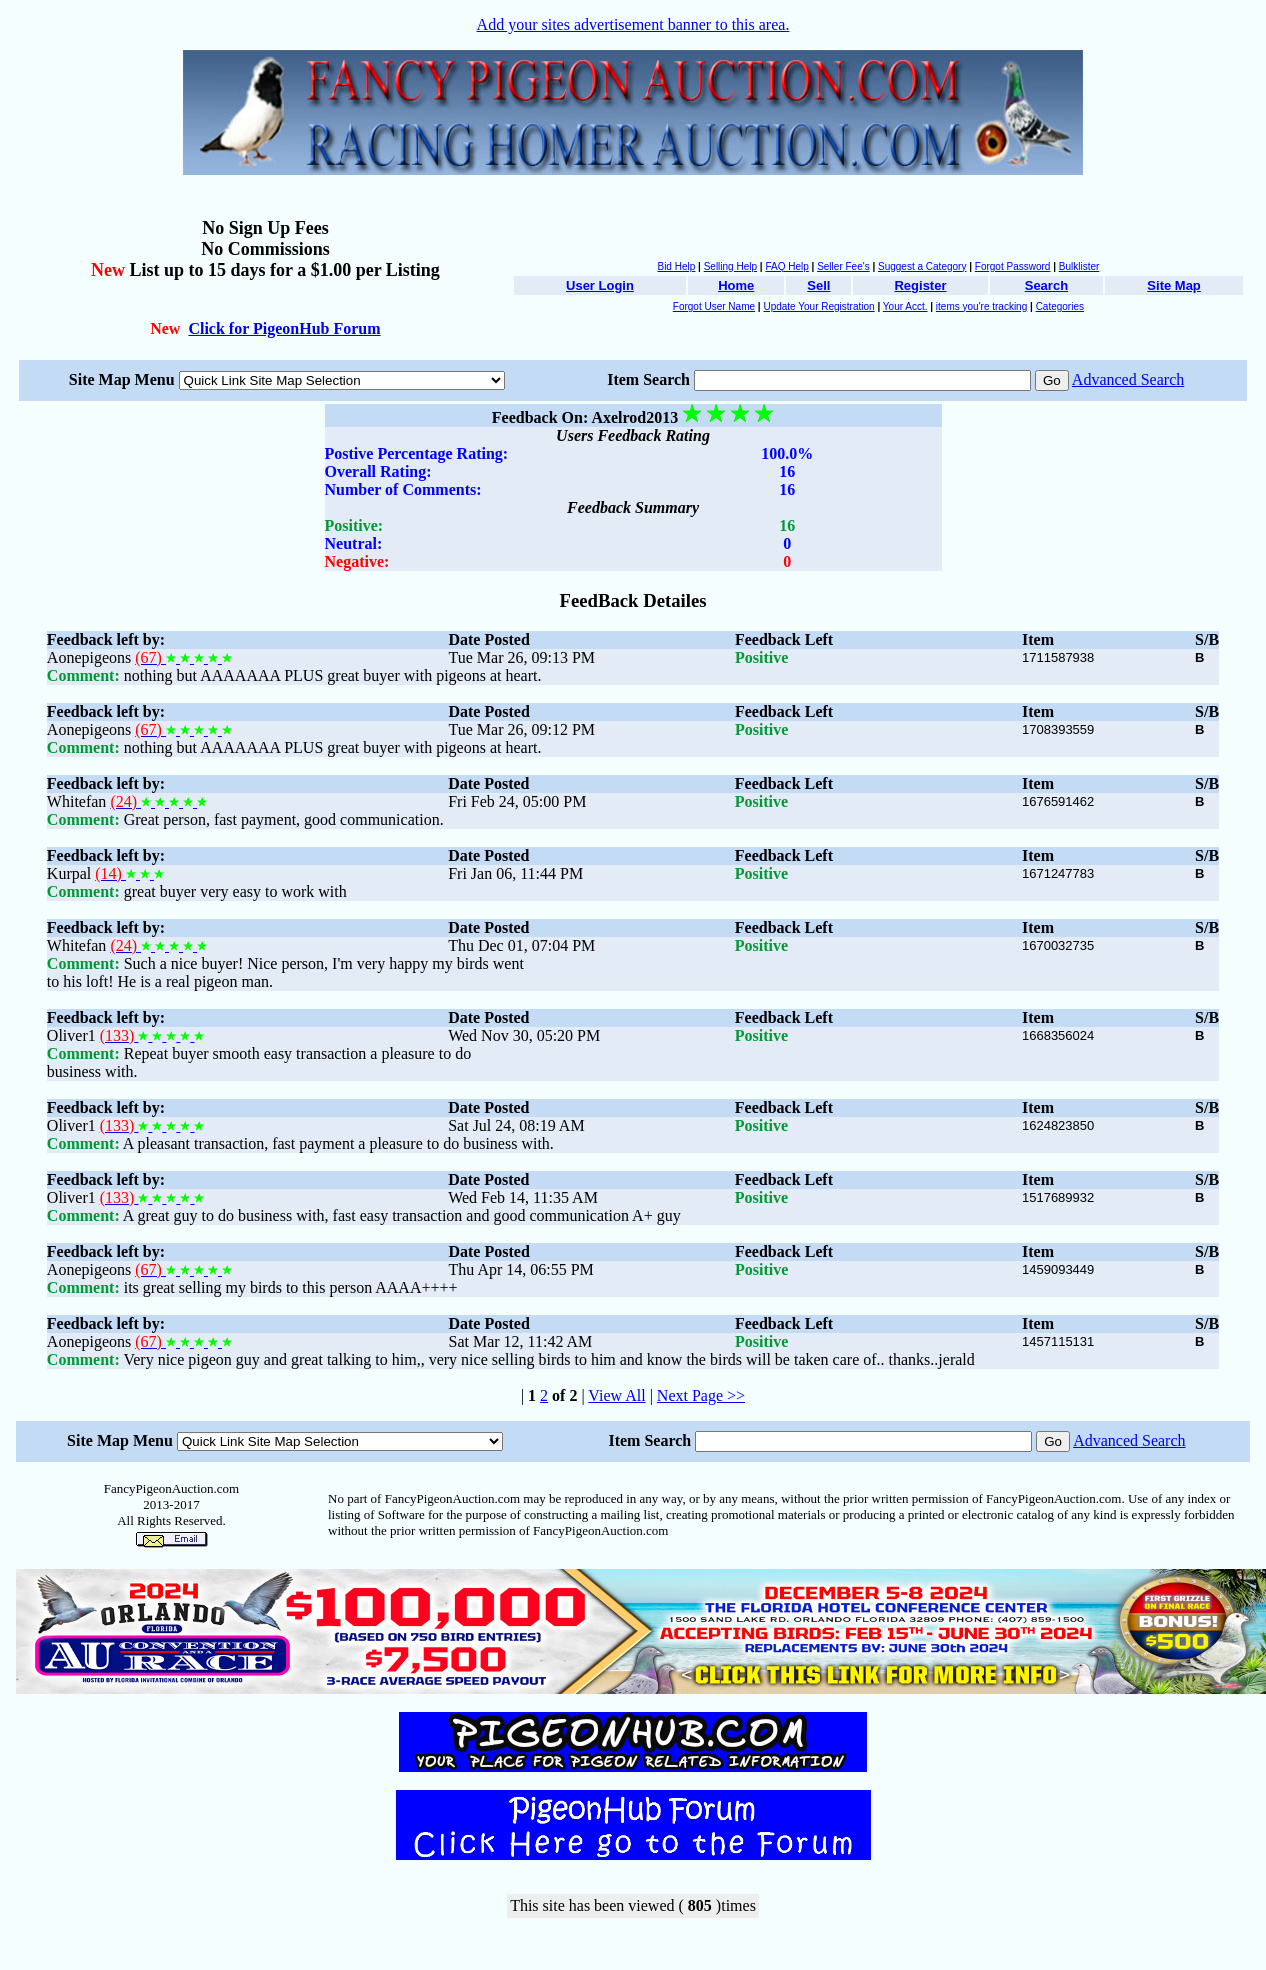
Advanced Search (1128, 379)
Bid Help (676, 266)
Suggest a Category (922, 266)
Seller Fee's (843, 266)
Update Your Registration (818, 306)
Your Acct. (905, 306)
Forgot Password (1013, 266)
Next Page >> (701, 1395)
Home (736, 285)
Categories (1060, 306)
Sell (818, 285)
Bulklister (1079, 266)
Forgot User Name (714, 306)
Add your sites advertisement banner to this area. (633, 24)
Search (1046, 285)
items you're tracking (981, 306)
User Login (600, 285)
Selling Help (730, 266)
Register (920, 285)
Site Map (1173, 285)
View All (616, 1395)
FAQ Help (786, 266)
